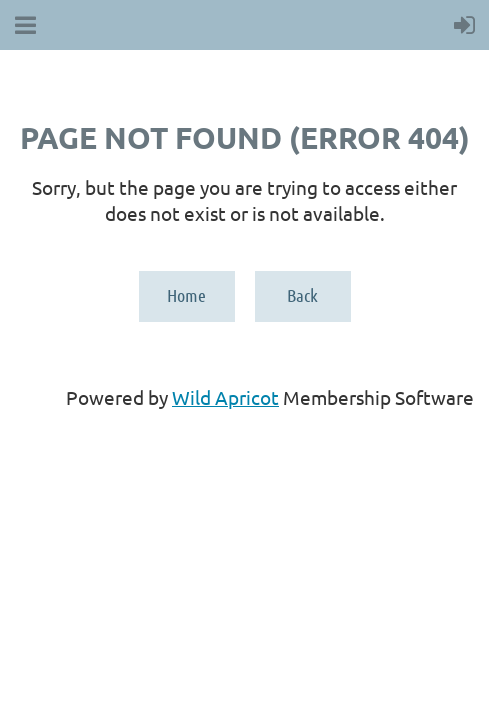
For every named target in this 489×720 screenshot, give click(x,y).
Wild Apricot (225, 397)
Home (186, 295)
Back (302, 295)
